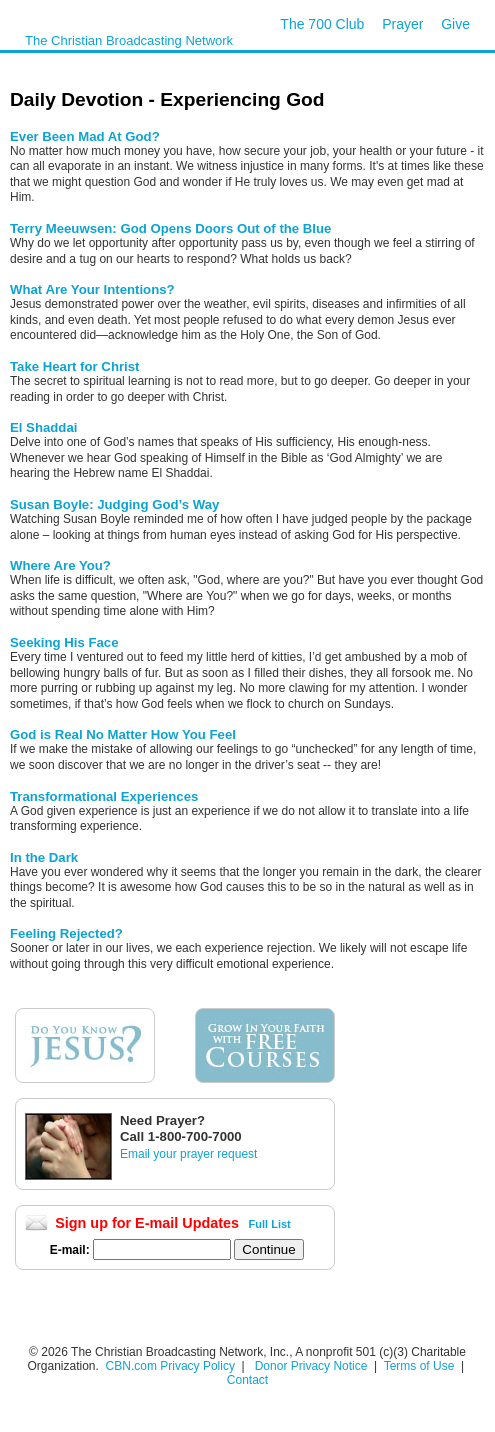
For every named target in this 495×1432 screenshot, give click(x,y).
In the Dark (44, 857)
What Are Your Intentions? (92, 289)
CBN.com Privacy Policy (170, 1366)
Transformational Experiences (104, 796)
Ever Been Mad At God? (85, 136)
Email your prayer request (188, 1154)
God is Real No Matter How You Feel (123, 734)
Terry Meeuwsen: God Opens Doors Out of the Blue (170, 228)
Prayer (402, 24)
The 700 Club (322, 24)
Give (455, 24)
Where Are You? (60, 565)
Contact (247, 1380)
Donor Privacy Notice (311, 1366)
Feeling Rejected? (66, 933)
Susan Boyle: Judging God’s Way (114, 504)
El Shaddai (43, 427)
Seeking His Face (64, 642)
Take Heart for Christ (74, 366)
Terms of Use (421, 1366)
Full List (270, 1224)
